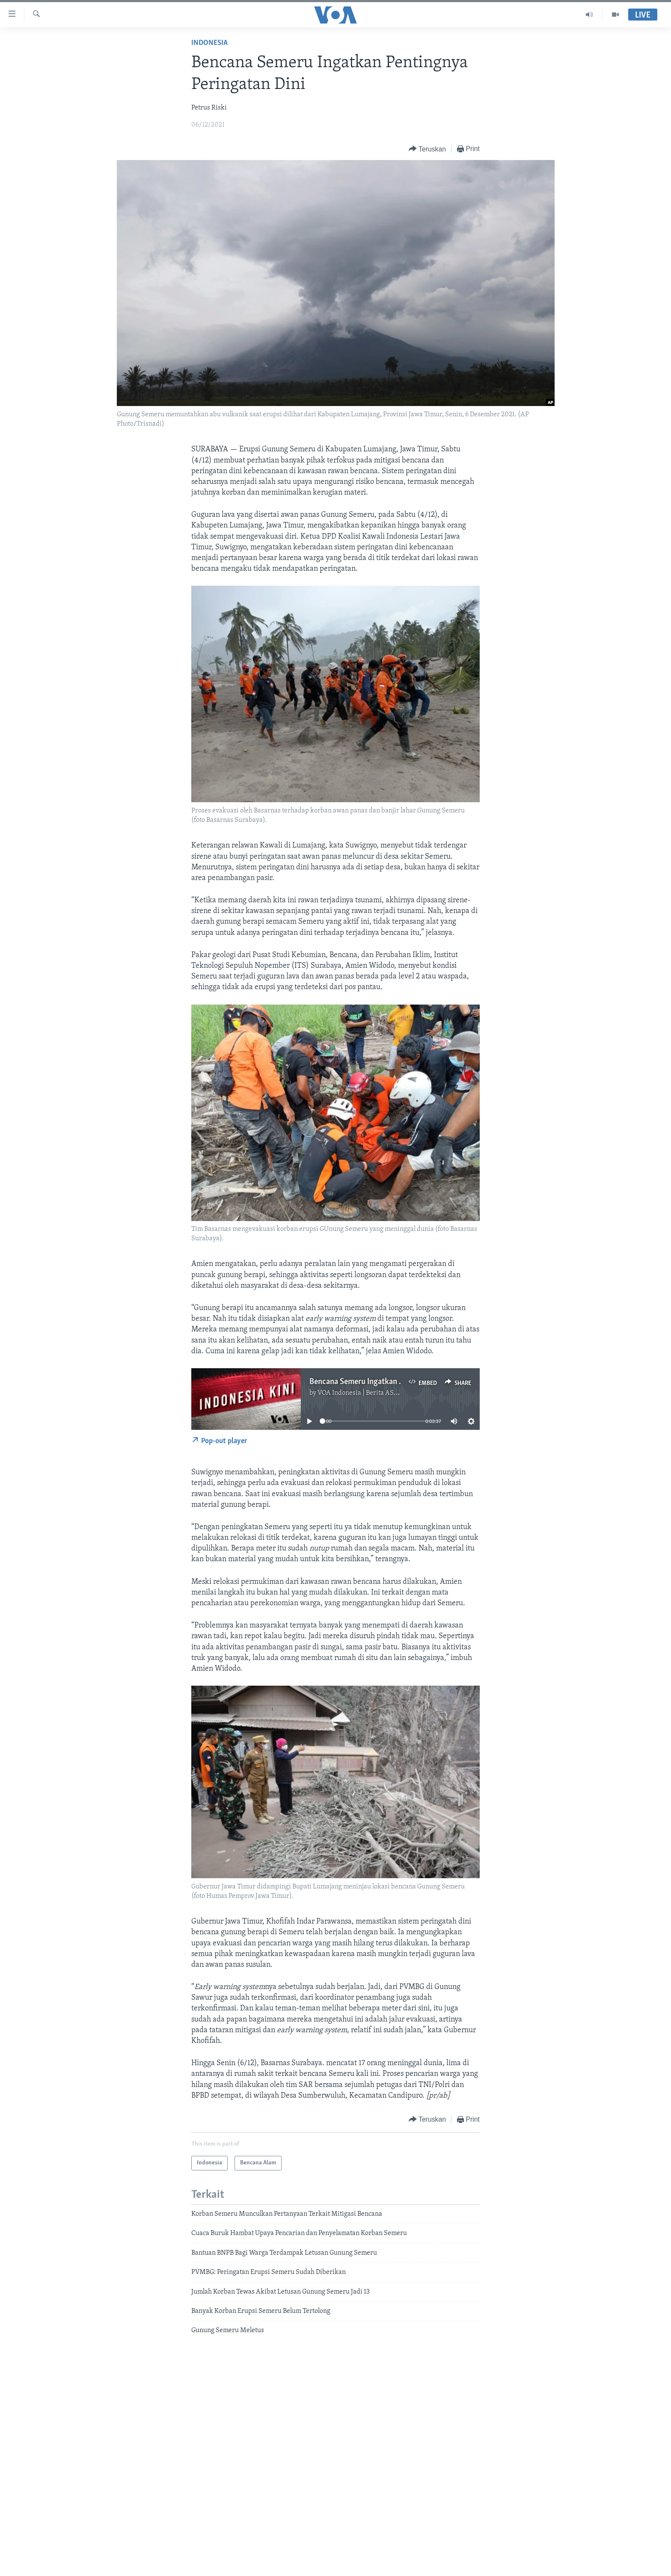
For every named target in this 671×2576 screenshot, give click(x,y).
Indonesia (209, 43)
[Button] (427, 149)
